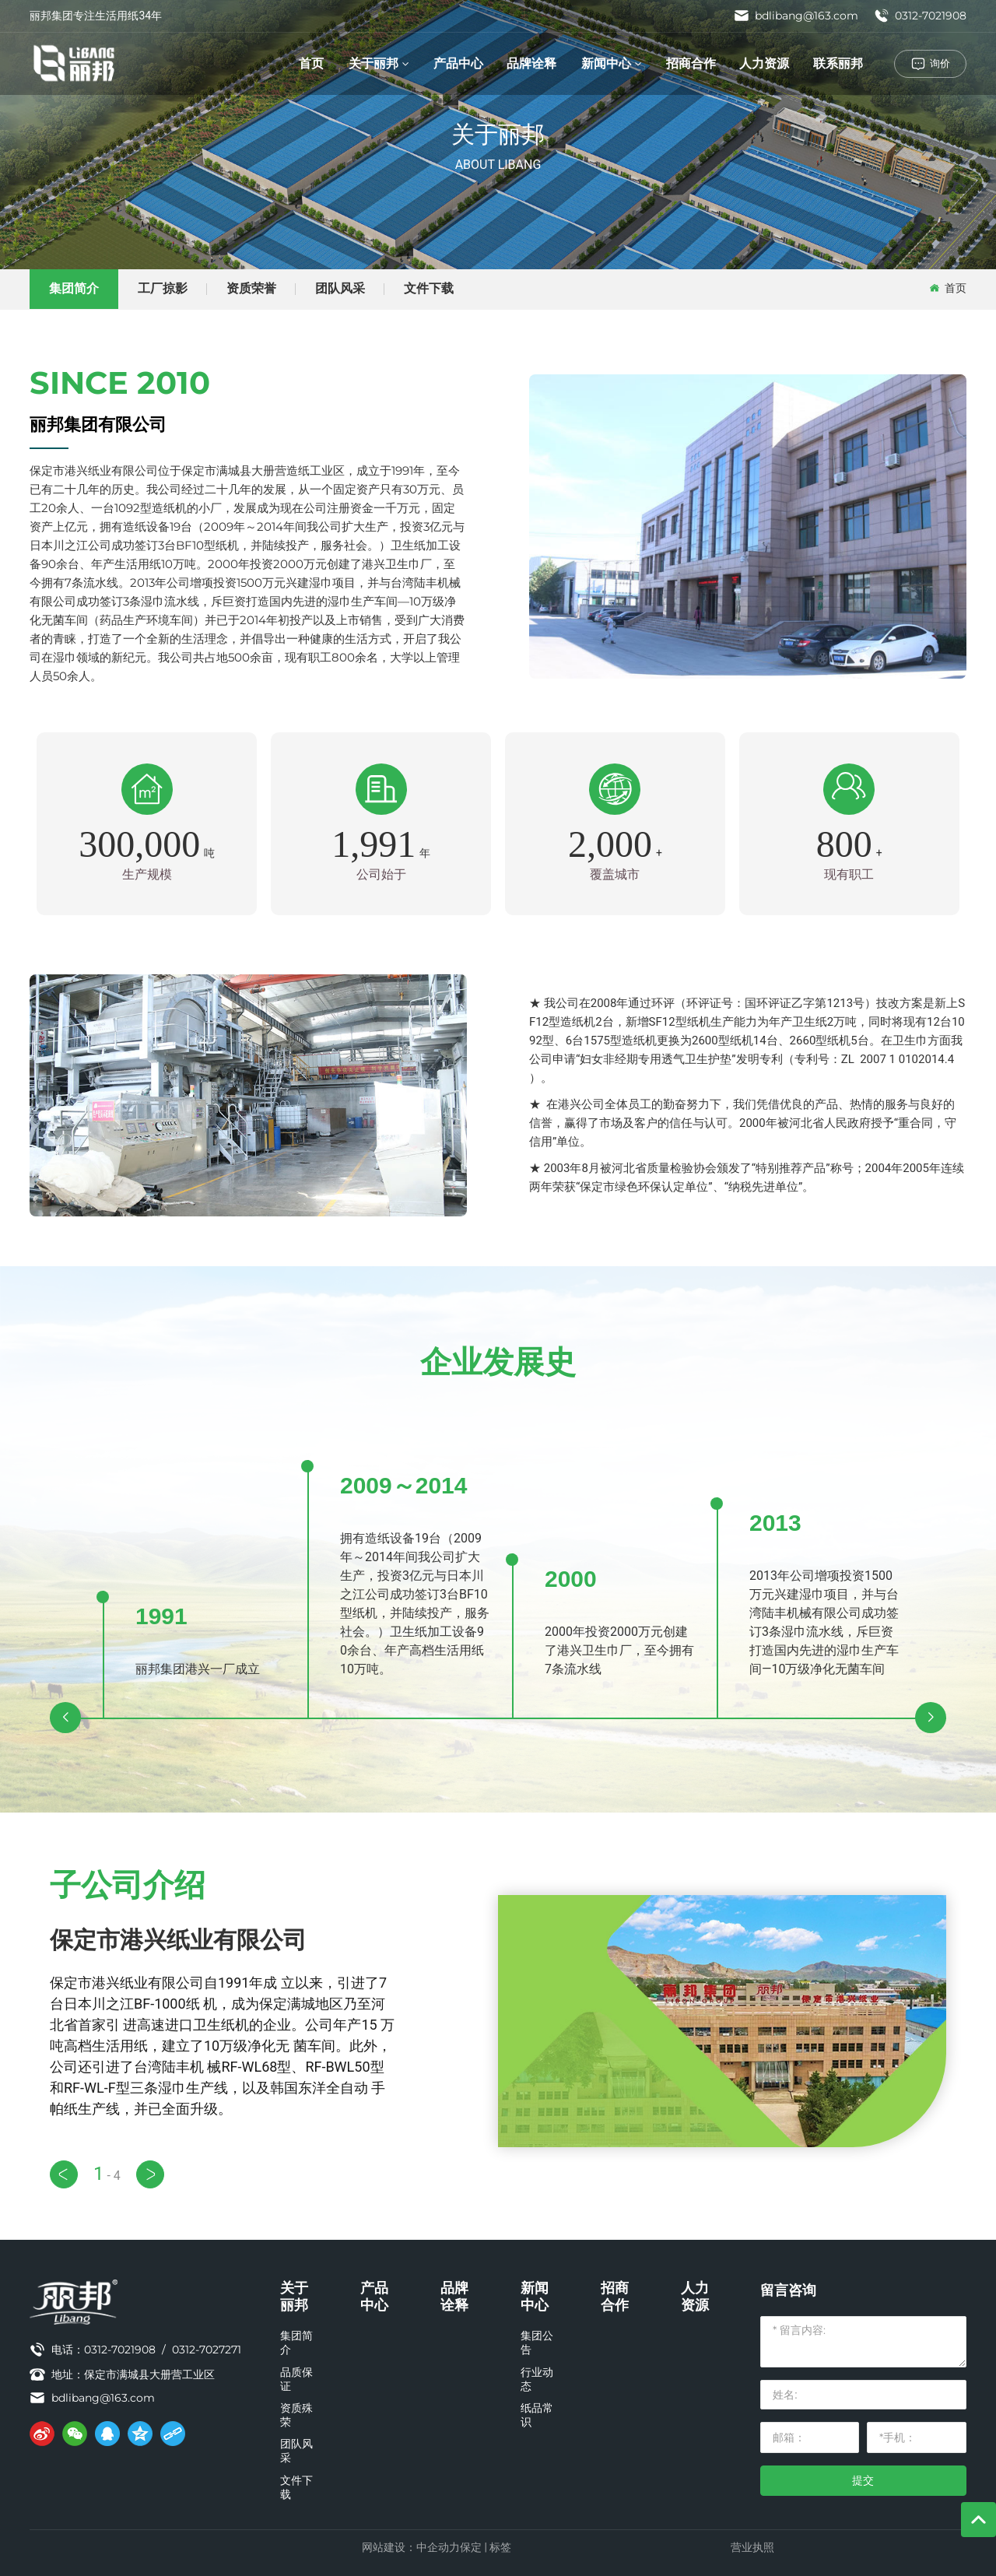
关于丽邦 (498, 134)
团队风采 (340, 288)
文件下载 (429, 288)
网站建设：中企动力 (411, 2547)
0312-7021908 (920, 16)
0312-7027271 (206, 2350)
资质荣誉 (251, 288)
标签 (500, 2547)
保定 (471, 2547)
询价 (940, 63)
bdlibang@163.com (796, 16)
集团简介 (74, 288)
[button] (65, 1717)
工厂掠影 (163, 288)
